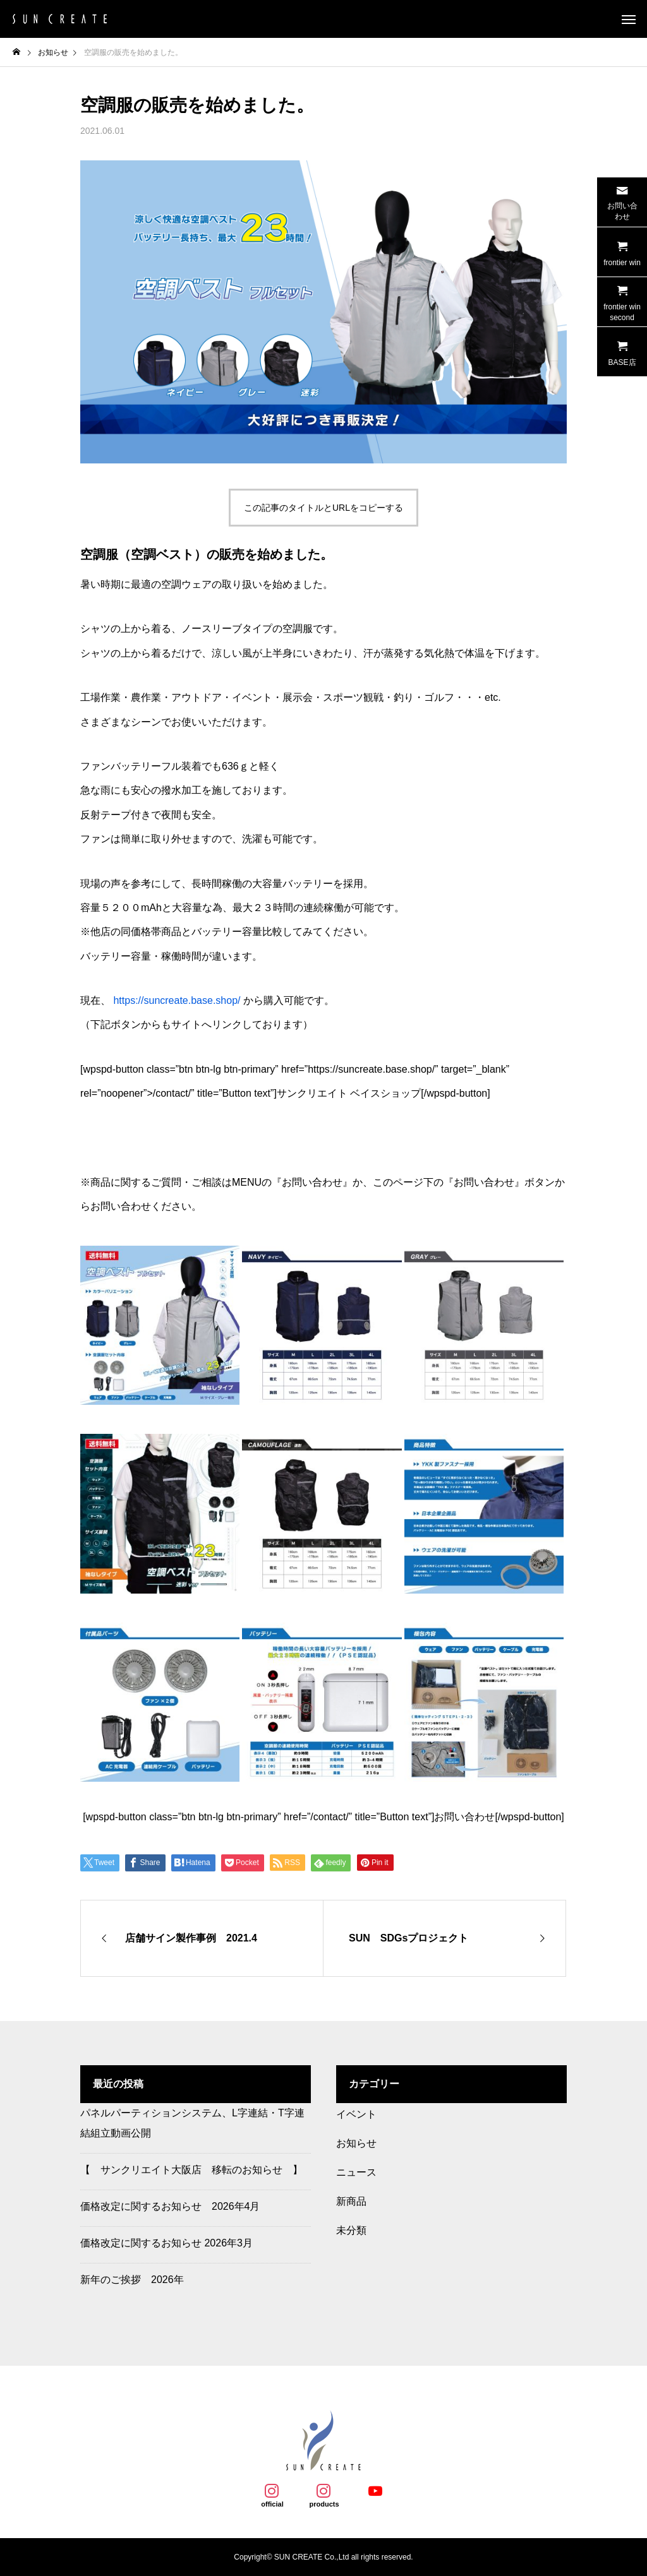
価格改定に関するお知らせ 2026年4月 (170, 2206)
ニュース (356, 2172)
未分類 (351, 2230)
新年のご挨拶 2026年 (132, 2279)
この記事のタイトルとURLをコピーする (323, 508)
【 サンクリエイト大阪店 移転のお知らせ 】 (191, 2169)
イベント (356, 2114)
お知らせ (356, 2143)
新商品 (351, 2201)
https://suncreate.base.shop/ (176, 1000)
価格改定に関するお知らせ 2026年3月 (166, 2243)
